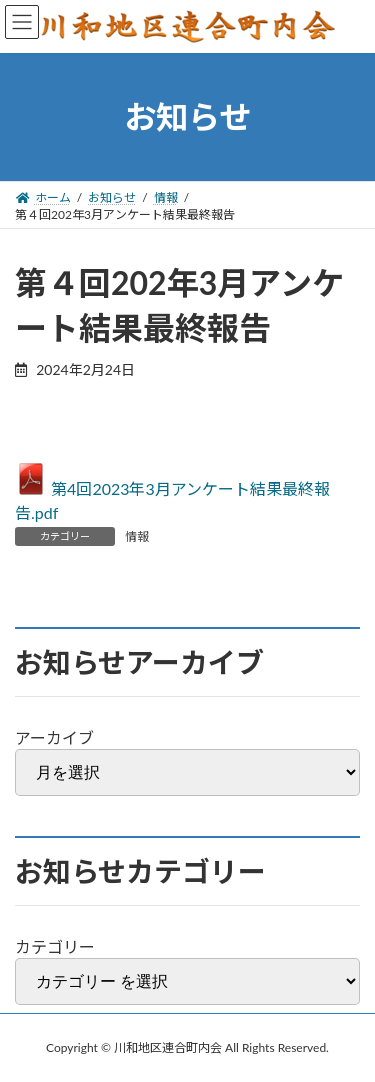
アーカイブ (54, 737)
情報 (137, 536)
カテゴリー (55, 946)
